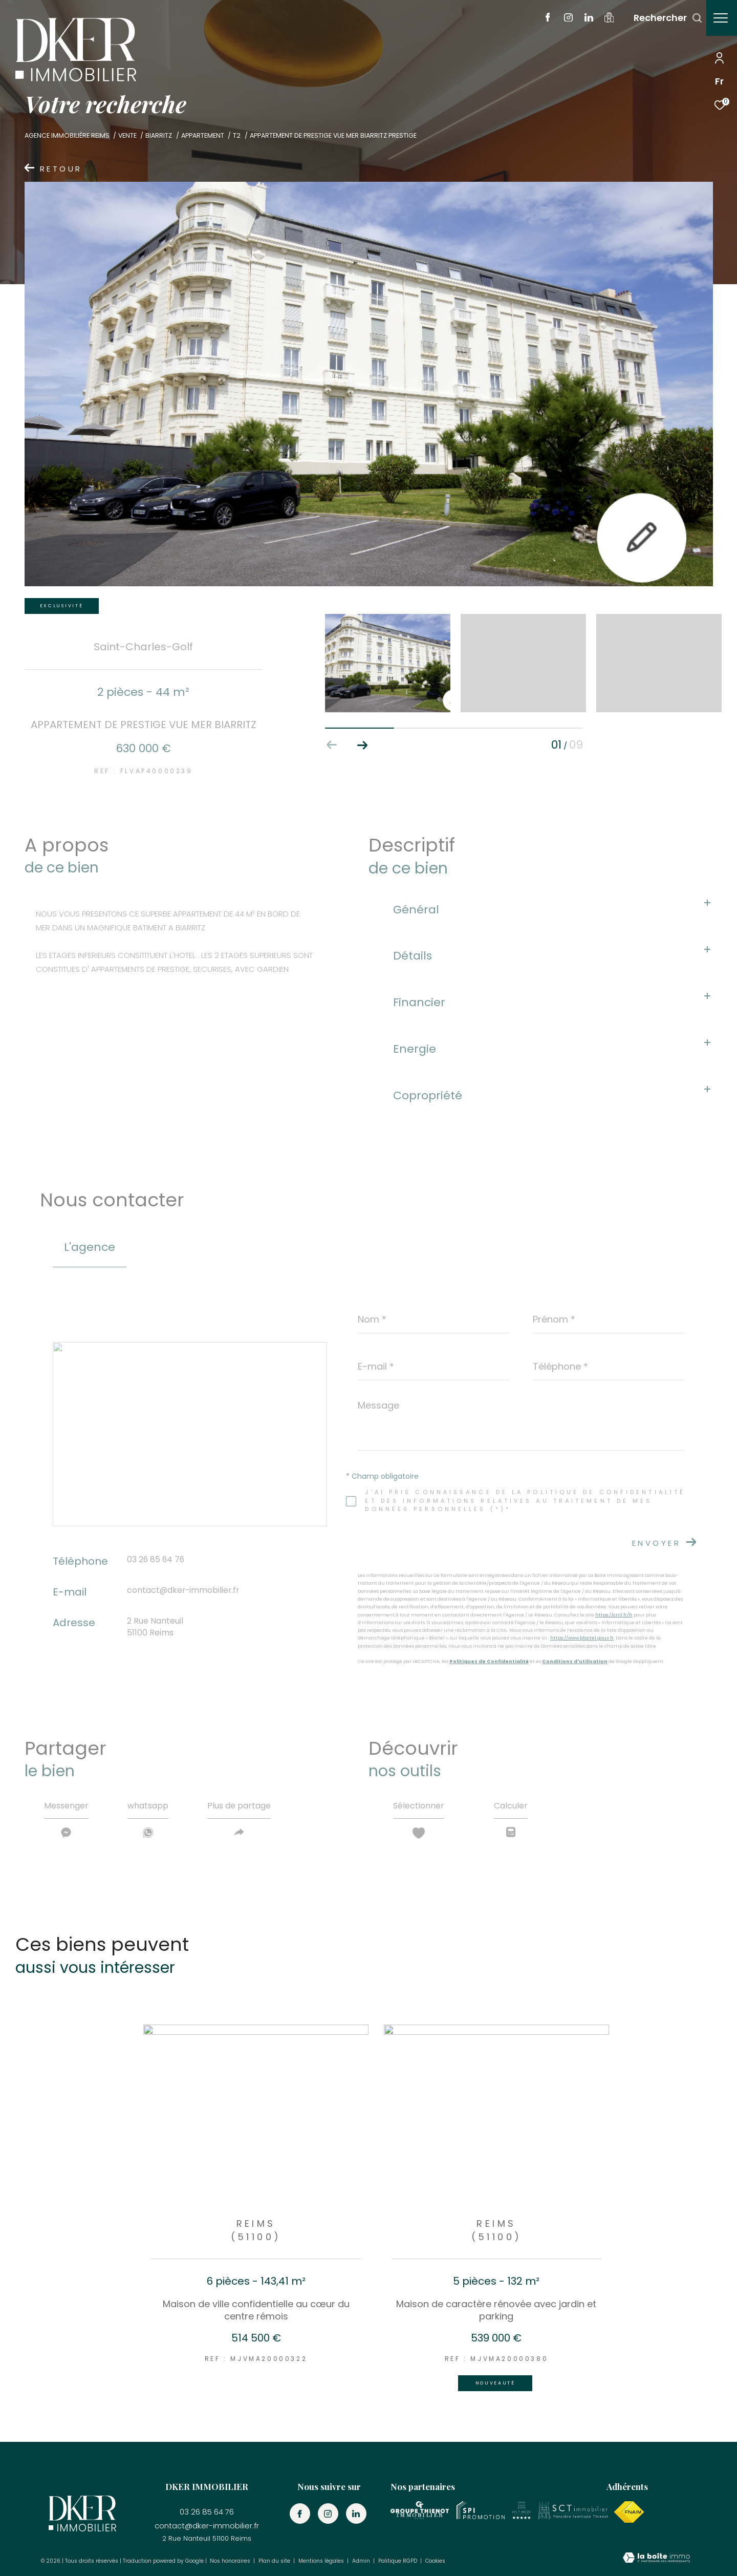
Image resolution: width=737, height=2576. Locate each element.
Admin (362, 2561)
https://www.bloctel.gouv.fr (582, 1638)
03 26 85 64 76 (155, 1559)
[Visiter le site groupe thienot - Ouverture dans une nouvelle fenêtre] (420, 2510)
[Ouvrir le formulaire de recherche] (663, 18)
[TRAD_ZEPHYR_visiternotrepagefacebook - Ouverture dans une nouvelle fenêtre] (542, 18)
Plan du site (275, 2561)
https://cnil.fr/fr (614, 1615)
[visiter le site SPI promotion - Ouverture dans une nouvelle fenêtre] (481, 2510)
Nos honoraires (231, 2561)
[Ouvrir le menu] (720, 18)
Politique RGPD (397, 2561)
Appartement (202, 135)
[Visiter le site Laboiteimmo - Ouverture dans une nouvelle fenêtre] (656, 2558)
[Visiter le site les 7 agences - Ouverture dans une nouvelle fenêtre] (521, 2510)
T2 (237, 135)
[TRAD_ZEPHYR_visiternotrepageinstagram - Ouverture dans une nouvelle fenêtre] (563, 18)
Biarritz (158, 135)
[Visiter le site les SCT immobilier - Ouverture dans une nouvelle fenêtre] (573, 2510)
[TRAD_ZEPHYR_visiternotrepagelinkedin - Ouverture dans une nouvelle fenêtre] (583, 18)
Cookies (435, 2561)
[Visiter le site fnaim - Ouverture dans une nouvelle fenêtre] (629, 2512)
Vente (127, 135)
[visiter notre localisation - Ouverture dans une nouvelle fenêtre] (604, 19)
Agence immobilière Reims (67, 135)
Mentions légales (321, 2561)
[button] (363, 745)
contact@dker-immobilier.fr (183, 1590)
